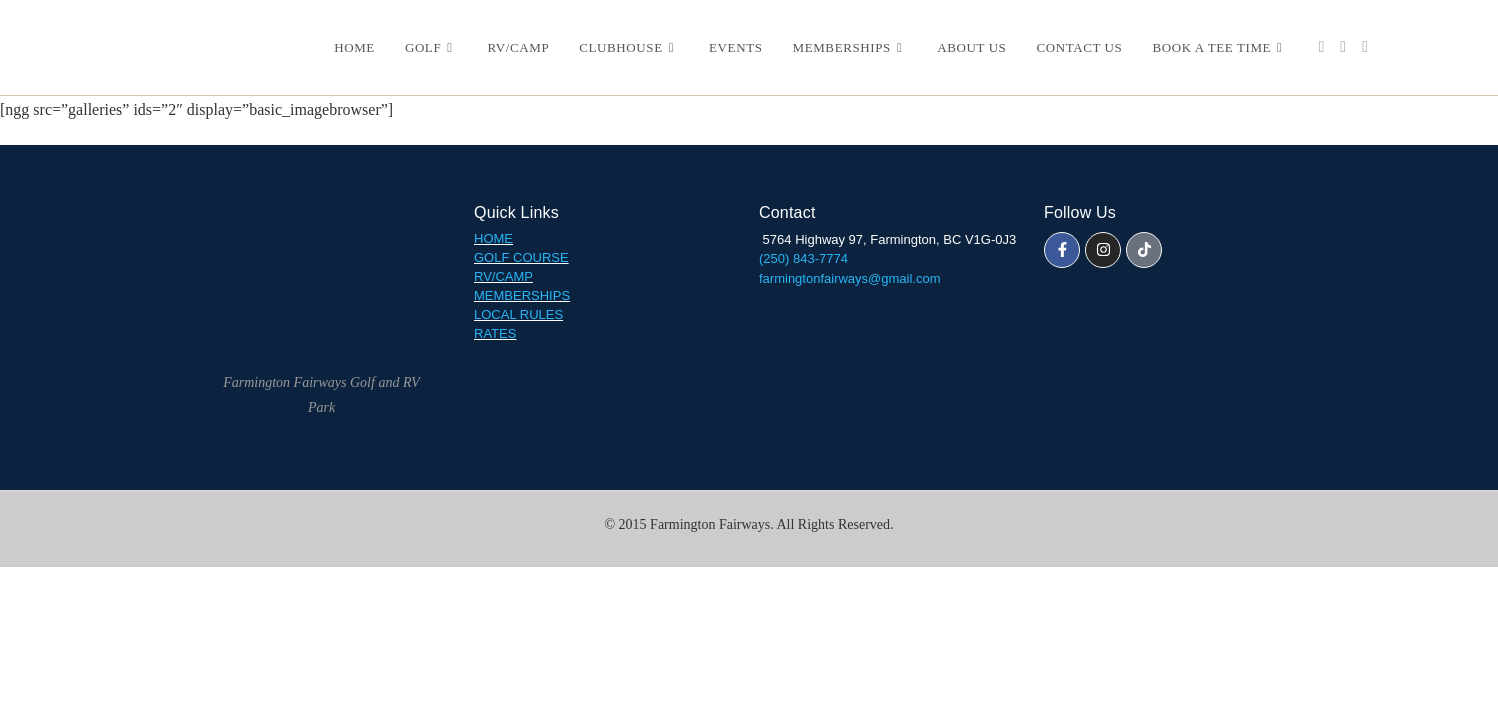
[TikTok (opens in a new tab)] (1365, 47)
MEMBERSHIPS (522, 295)
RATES (495, 333)
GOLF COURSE (521, 257)
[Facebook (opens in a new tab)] (1321, 47)
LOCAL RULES (518, 314)
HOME (493, 238)
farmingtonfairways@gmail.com (850, 278)
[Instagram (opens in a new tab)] (1343, 47)
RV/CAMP (503, 276)
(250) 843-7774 (805, 258)
